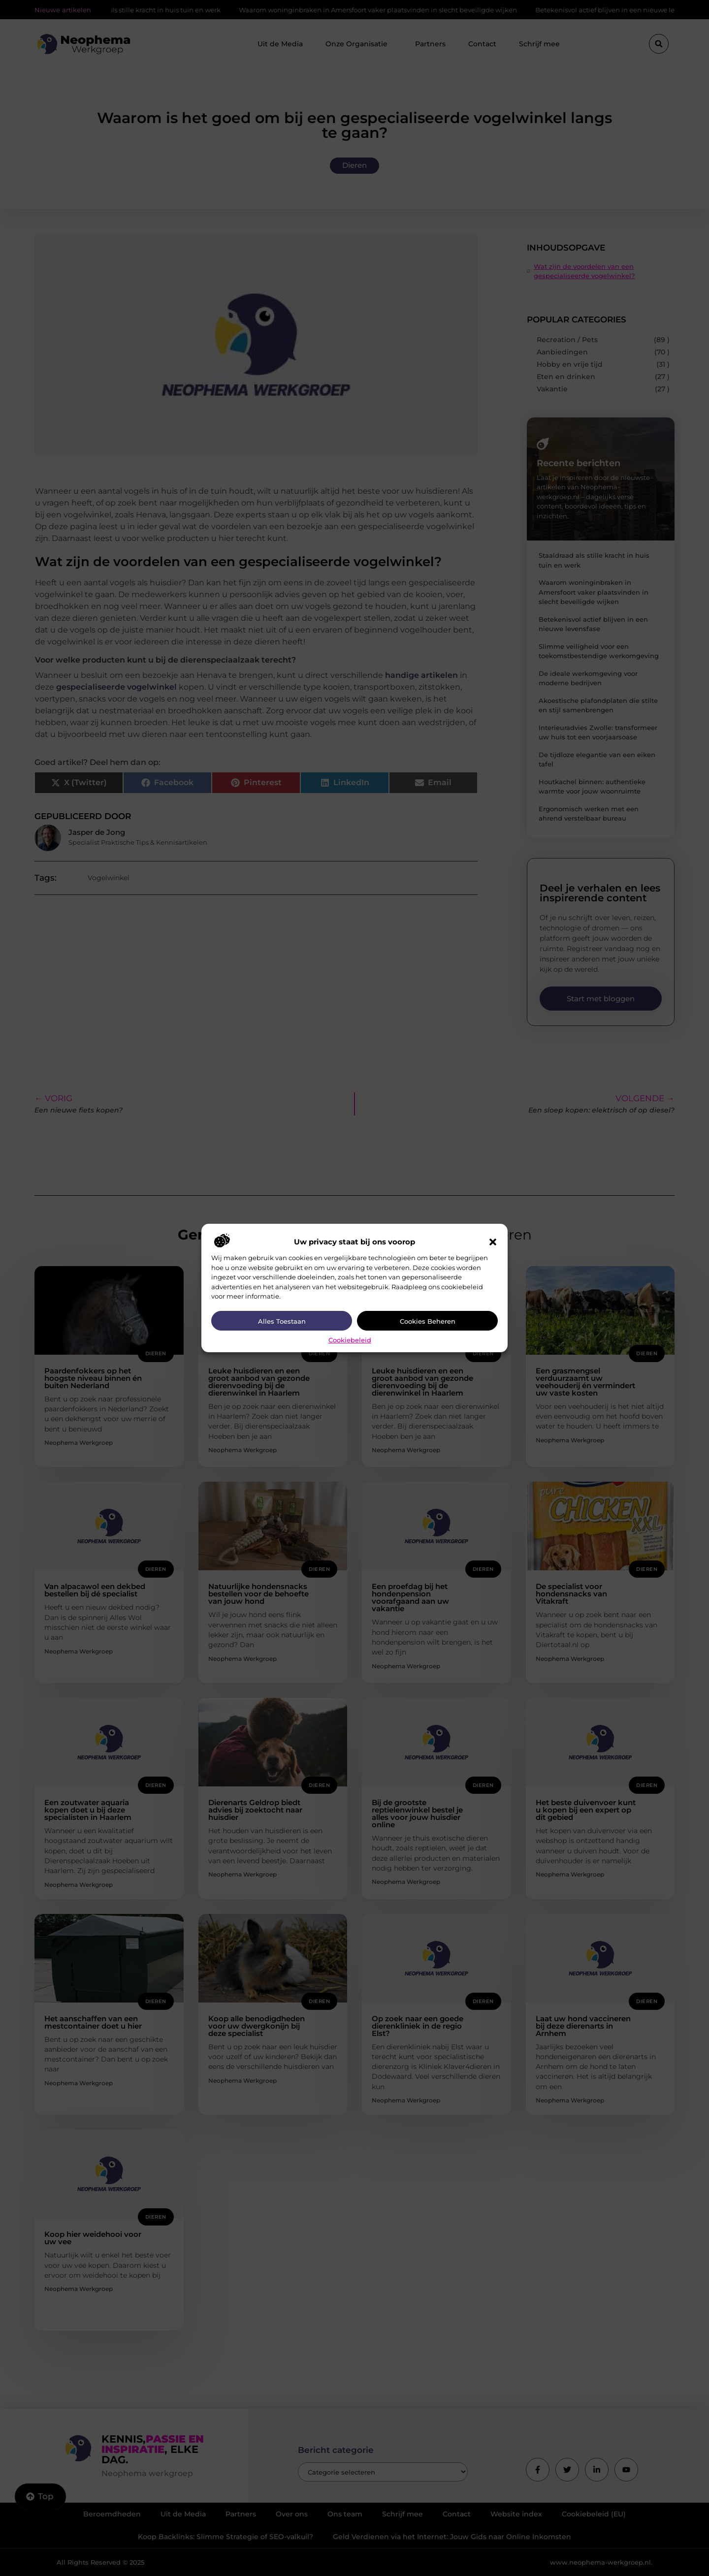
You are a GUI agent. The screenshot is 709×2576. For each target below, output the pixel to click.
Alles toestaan (282, 1321)
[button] (493, 1242)
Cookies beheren (427, 1321)
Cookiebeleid (349, 1340)
